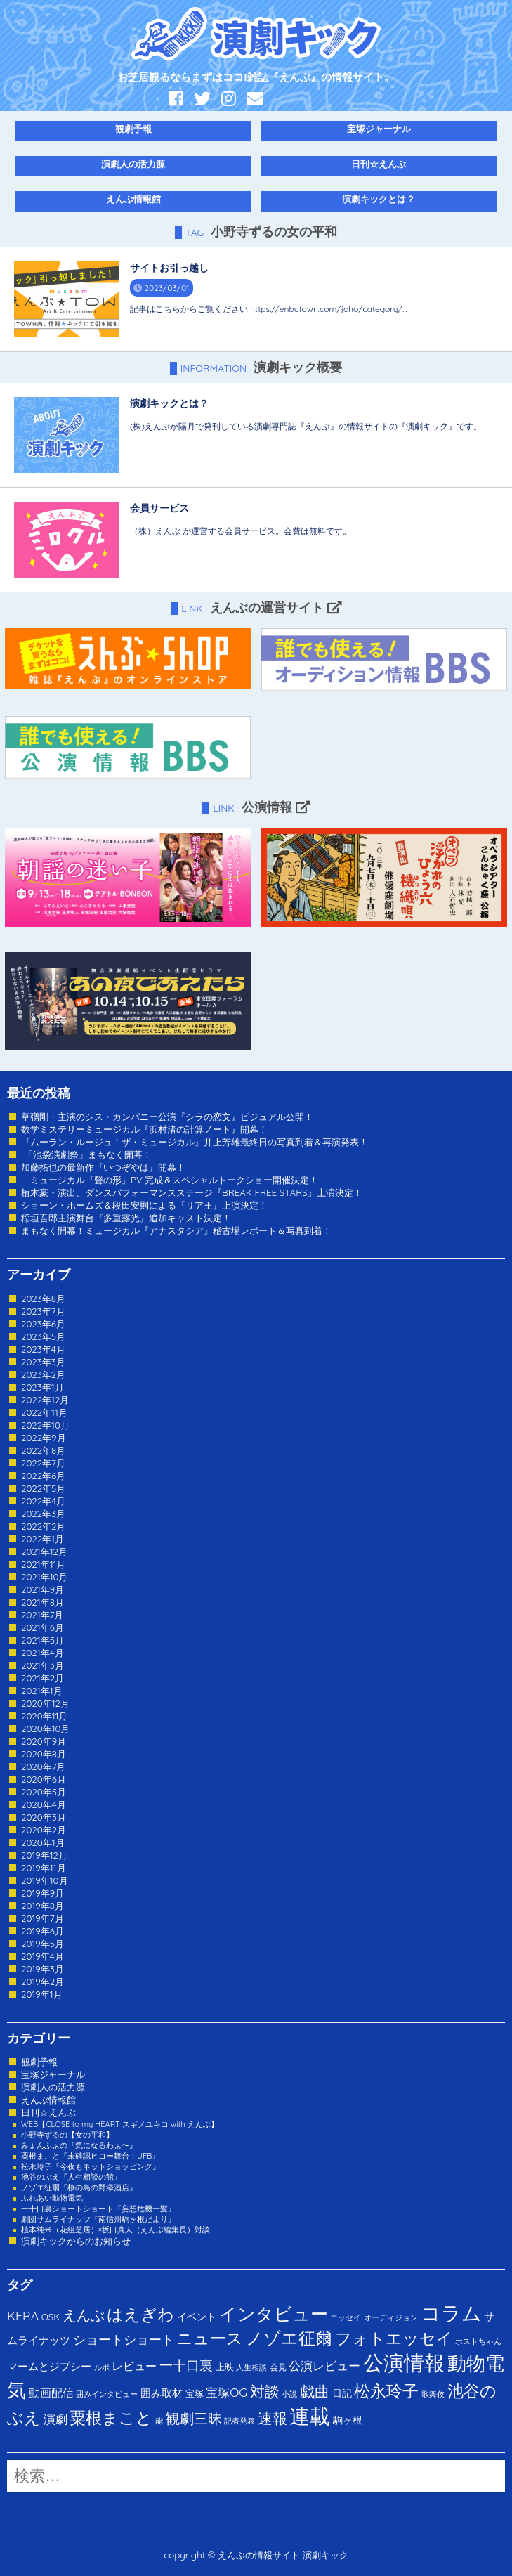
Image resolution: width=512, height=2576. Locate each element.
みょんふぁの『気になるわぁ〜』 (79, 2145)
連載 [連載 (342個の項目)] (309, 2415)
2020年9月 (43, 1741)
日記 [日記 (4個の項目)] (342, 2393)
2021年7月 (42, 1614)
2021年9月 (42, 1589)
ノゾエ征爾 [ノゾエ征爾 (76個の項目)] (289, 2337)
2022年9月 (43, 1437)
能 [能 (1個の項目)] (159, 2421)
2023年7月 (43, 1311)
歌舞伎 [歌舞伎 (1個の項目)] (433, 2394)
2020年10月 (45, 1728)
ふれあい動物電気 (52, 2198)
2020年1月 (43, 1842)
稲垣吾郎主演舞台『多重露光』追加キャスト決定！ (126, 1217)
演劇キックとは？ (378, 198)
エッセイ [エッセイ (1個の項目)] (345, 2317)
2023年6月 (43, 1323)
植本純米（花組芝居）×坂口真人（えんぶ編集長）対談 (115, 2230)
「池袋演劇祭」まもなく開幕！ (86, 1154)
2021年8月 (42, 1602)
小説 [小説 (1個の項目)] (289, 2394)
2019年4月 (42, 1956)
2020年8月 (43, 1753)
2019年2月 (42, 1981)
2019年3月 (42, 1969)
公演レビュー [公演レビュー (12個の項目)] (324, 2365)
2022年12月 (45, 1399)
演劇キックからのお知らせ (76, 2240)
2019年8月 (42, 1905)
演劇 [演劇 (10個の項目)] (55, 2419)
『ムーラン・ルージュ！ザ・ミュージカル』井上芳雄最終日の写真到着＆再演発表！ (194, 1141)
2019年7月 (42, 1918)
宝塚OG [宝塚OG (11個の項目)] (226, 2392)
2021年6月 (42, 1627)
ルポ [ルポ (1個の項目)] (102, 2367)
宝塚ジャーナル (379, 128)
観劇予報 (133, 128)
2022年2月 (43, 1526)
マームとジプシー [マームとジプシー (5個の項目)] (49, 2366)
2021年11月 (43, 1564)
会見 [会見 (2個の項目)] (278, 2367)
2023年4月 (43, 1349)
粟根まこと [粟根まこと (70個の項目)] (111, 2417)
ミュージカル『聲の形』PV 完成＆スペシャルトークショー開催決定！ (169, 1179)
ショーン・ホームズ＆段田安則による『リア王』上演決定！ (144, 1205)
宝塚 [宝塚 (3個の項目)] (194, 2393)
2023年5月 (43, 1336)
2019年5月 (42, 1943)
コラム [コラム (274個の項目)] (451, 2313)
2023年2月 (43, 1374)
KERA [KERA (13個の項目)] (23, 2315)
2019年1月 (42, 1994)
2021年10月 (44, 1576)
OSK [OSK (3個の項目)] (50, 2316)
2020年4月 (43, 1804)
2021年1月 (42, 1690)
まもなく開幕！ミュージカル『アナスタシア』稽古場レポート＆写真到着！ (176, 1230)
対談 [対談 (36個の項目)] (265, 2391)
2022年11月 (44, 1412)
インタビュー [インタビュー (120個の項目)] (273, 2313)
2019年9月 (42, 1893)
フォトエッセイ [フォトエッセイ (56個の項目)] (394, 2338)
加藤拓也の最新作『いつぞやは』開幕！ (103, 1167)
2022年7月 (43, 1463)
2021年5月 (42, 1640)
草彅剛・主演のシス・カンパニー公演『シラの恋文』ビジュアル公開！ (167, 1116)
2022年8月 (43, 1450)
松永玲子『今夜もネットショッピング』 (90, 2166)
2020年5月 (43, 1791)
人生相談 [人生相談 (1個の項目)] (251, 2367)
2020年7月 (43, 1766)
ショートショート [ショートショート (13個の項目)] (123, 2339)
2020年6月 (43, 1779)
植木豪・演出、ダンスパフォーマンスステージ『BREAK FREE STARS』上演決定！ (191, 1192)
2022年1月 (42, 1538)
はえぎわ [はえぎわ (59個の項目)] (140, 2314)
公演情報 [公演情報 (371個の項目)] (404, 2362)
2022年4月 (43, 1501)
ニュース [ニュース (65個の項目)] (209, 2338)
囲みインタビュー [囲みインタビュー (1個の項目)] (107, 2394)
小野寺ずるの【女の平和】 (67, 2135)
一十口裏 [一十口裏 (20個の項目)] (186, 2365)
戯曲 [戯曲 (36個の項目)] (314, 2391)
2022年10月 (45, 1425)
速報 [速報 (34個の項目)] (272, 2418)
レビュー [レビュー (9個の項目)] (134, 2366)
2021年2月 (42, 1678)
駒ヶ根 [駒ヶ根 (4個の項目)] (347, 2420)
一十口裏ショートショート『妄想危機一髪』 (98, 2208)
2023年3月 (43, 1361)
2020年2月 (43, 1829)
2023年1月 (42, 1387)
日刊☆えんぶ (378, 163)
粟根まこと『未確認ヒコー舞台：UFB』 (90, 2156)
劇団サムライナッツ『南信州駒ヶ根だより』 (98, 2219)
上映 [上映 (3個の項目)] (225, 2366)
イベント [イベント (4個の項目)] (196, 2316)
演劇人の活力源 (133, 163)
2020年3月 (43, 1817)
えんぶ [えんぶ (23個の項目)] (84, 2315)
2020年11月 (44, 1716)
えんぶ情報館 (133, 198)
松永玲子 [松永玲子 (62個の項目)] (386, 2391)
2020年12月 (45, 1703)
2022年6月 (43, 1475)
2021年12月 (44, 1551)
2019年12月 (44, 1855)
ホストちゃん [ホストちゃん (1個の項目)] (478, 2341)
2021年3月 (42, 1665)
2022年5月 (43, 1488)
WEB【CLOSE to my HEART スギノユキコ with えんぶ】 (119, 2124)
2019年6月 (42, 1931)
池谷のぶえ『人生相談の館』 (71, 2177)
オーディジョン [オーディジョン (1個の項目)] (391, 2317)
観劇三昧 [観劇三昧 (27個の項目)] (194, 2418)
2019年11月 (43, 1867)
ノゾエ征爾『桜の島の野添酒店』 (79, 2187)
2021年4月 (42, 1652)
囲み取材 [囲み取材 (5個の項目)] (161, 2393)
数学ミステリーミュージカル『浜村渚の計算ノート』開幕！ (144, 1129)
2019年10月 (44, 1880)
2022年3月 (43, 1513)
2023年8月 (43, 1298)
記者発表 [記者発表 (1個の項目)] (239, 2421)
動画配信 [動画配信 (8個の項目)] (51, 2393)
